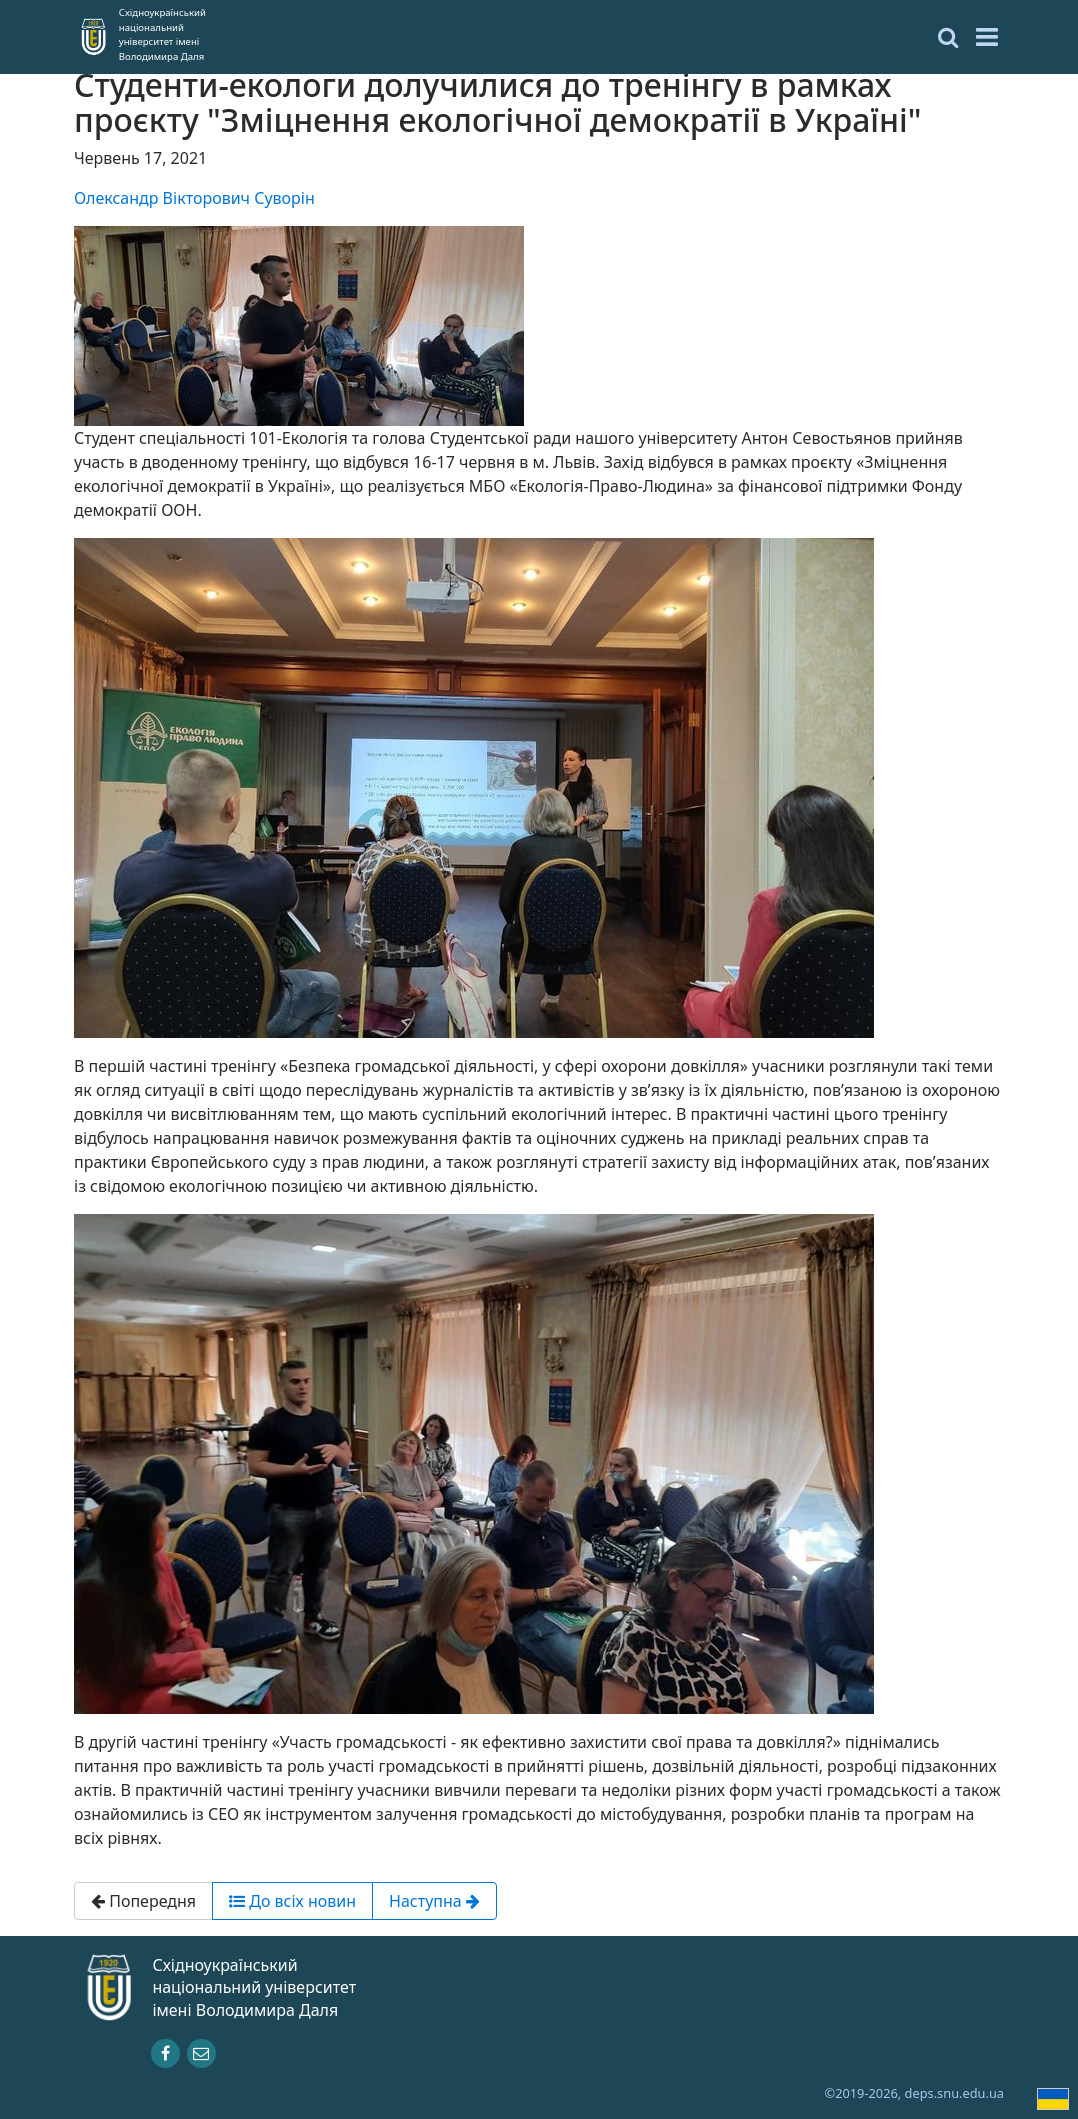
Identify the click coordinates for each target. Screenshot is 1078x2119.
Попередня (143, 1901)
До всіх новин (292, 1901)
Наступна (434, 1901)
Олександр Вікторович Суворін (194, 198)
